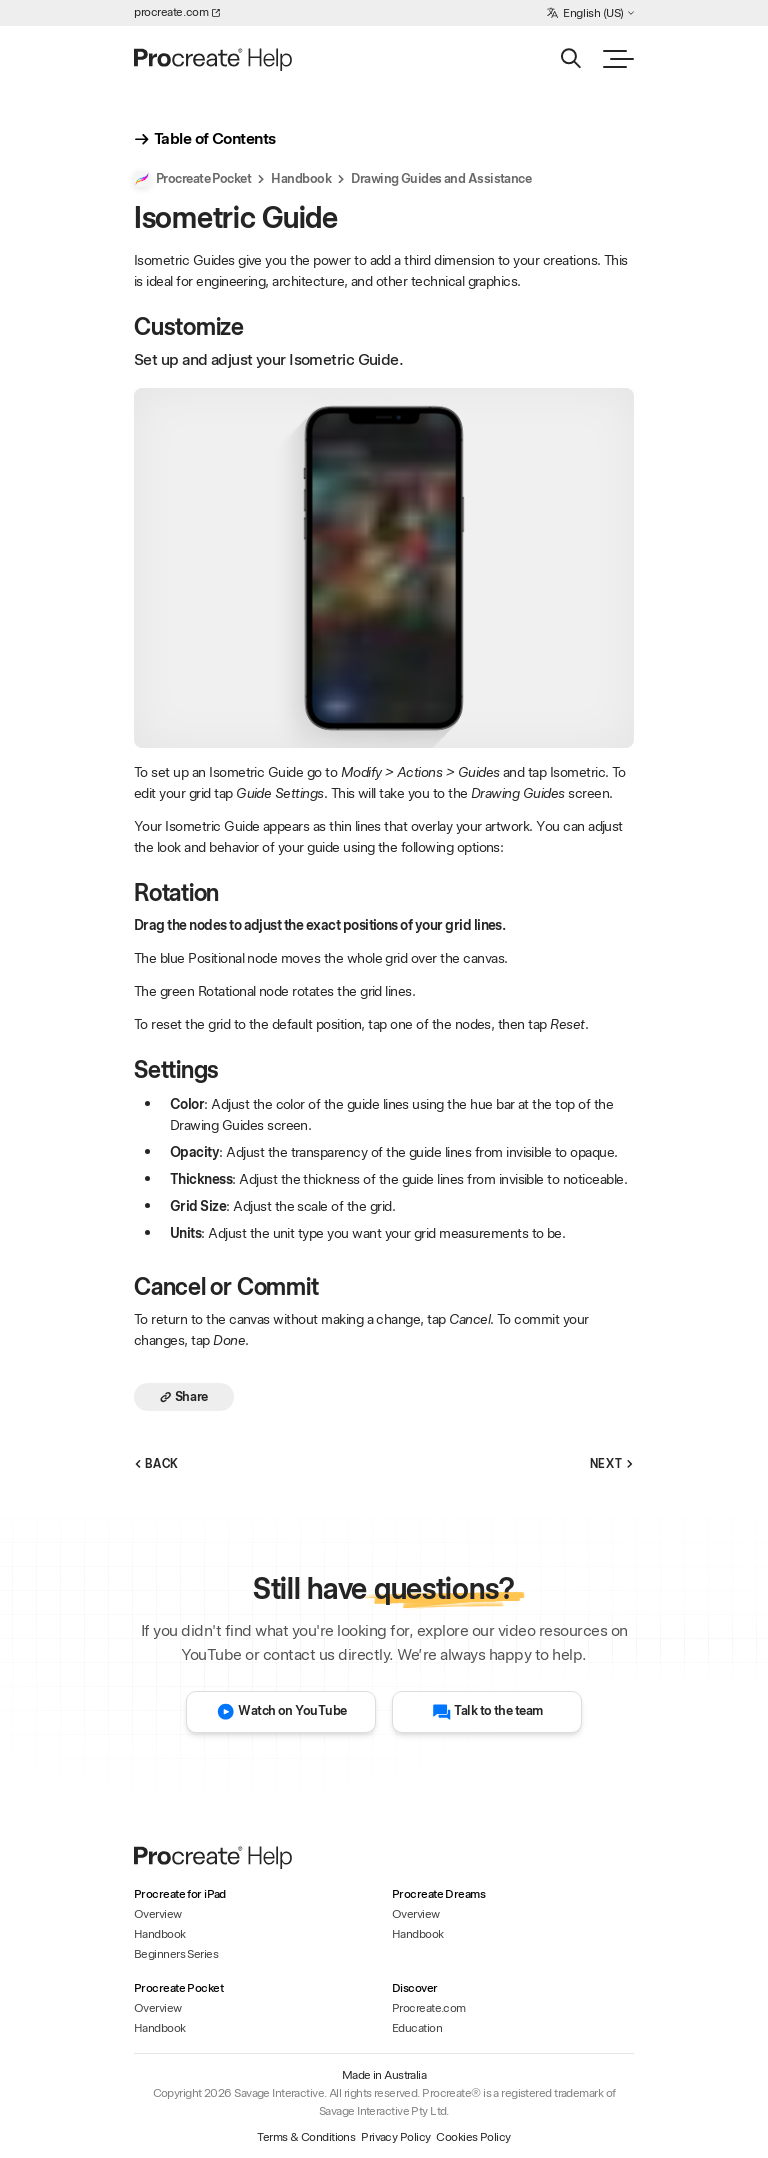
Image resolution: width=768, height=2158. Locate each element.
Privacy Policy (395, 2137)
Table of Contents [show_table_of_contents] (204, 139)
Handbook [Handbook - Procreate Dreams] (418, 1934)
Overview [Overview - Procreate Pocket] (158, 2008)
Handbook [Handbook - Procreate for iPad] (160, 1934)
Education (417, 2028)
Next (612, 1464)
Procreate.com (429, 2008)
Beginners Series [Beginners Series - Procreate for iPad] (176, 1954)
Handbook (301, 179)
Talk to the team (487, 1712)
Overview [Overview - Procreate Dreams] (416, 1914)
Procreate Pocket (192, 179)
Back (156, 1464)
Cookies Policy (473, 2137)
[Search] (570, 58)
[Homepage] (214, 59)
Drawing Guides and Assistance (441, 179)
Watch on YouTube (281, 1712)
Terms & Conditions (306, 2137)
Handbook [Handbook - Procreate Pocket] (160, 2028)
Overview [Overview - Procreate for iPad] (158, 1914)
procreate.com (177, 12)
